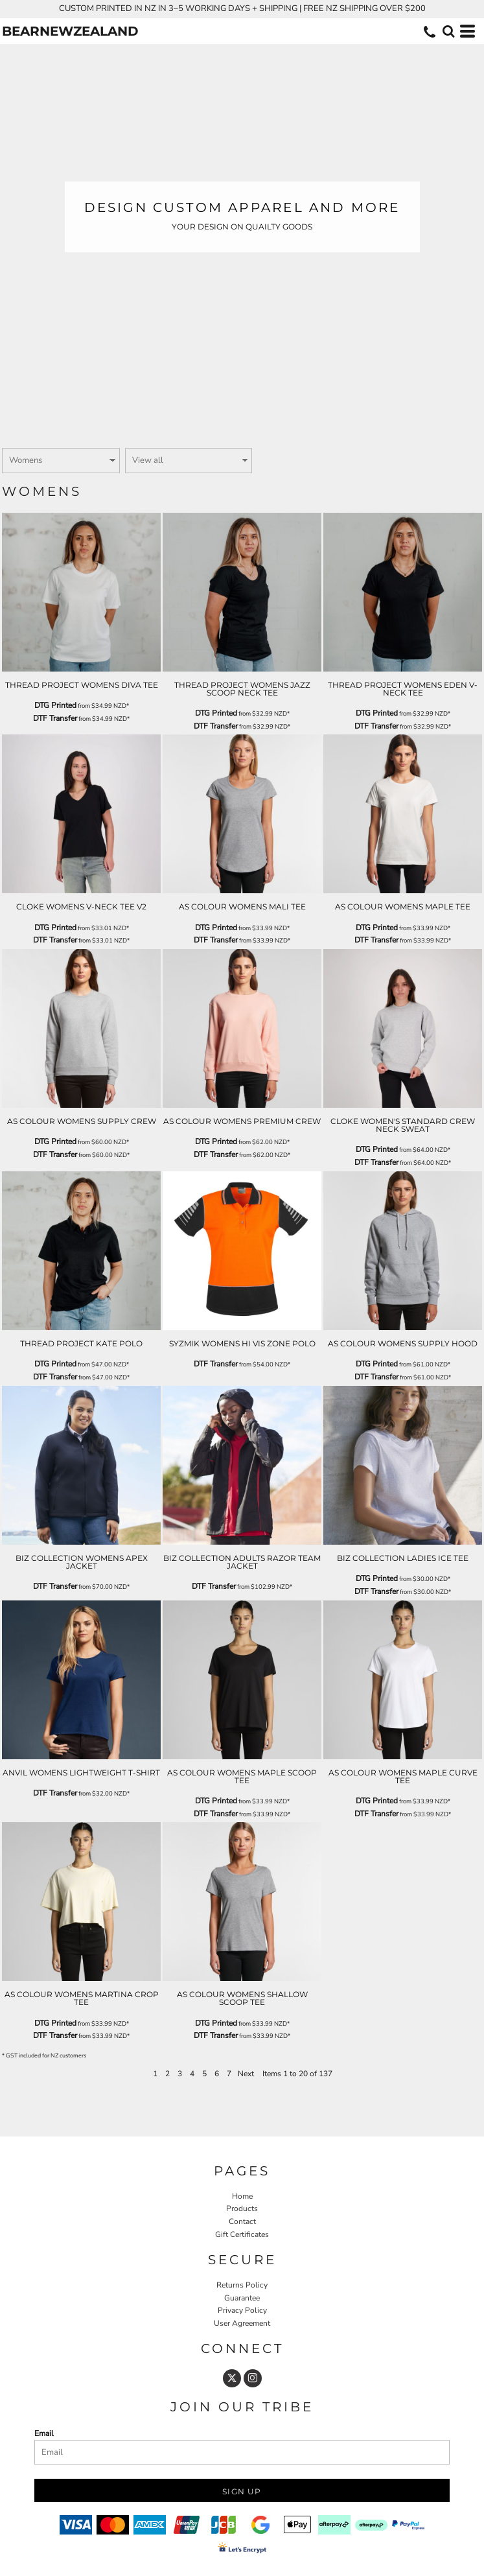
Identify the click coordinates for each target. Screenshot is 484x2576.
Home (242, 2196)
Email (44, 2433)
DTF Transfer (55, 718)
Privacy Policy (242, 2310)
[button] (448, 31)
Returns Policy (242, 2285)
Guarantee (242, 2298)
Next (246, 2073)
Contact (242, 2221)
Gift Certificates (242, 2234)
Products (242, 2208)
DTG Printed (55, 705)
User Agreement (242, 2323)
